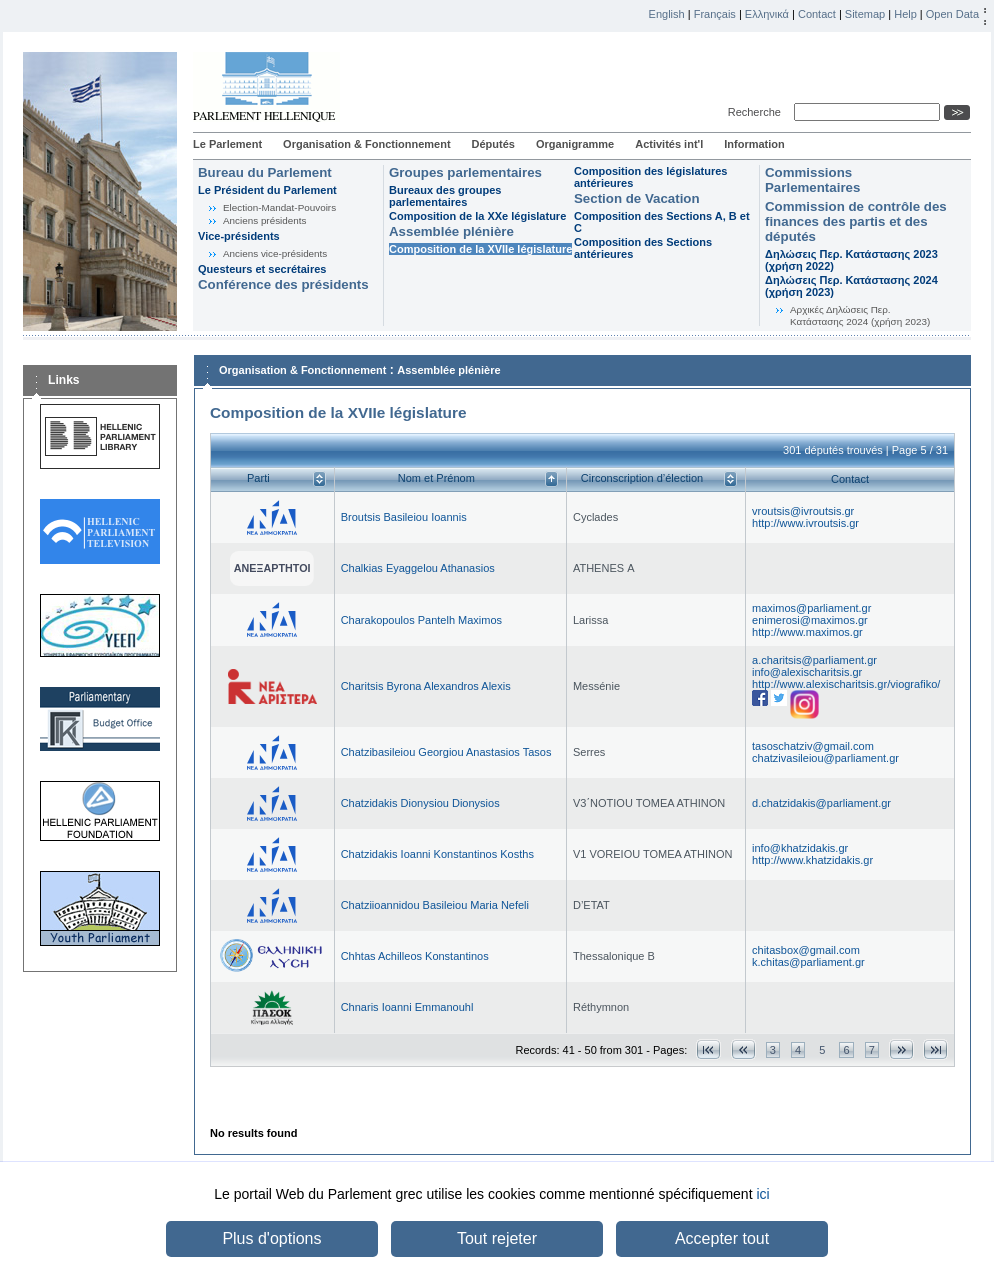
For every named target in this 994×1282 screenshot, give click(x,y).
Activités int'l (669, 144)
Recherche (757, 112)
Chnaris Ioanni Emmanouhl (407, 1007)
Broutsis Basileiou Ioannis (404, 517)
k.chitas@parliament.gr (808, 962)
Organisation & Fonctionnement (366, 144)
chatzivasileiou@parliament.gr (825, 758)
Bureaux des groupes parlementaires (445, 196)
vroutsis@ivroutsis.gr (803, 511)
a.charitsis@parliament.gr (814, 660)
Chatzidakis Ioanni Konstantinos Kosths (437, 854)
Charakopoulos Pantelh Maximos (421, 620)
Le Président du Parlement (267, 190)
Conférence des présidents (283, 284)
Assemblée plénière (451, 231)
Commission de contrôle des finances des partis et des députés (856, 221)
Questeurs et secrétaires (262, 269)
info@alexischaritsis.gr (807, 672)
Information (754, 144)
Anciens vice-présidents (275, 253)
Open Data (952, 14)
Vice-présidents (239, 236)
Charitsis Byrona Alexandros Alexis (426, 686)
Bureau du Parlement (265, 172)
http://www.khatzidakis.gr (812, 860)
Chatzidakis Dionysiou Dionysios (420, 803)
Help (905, 14)
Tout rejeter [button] (497, 1238)
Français (715, 14)
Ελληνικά (767, 14)
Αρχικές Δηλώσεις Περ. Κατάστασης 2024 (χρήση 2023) (860, 315)
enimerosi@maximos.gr (810, 620)
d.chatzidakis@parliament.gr (821, 803)
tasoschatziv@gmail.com (813, 746)
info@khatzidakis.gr (800, 848)
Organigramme (575, 144)
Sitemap (865, 14)
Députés (493, 144)
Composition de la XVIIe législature (480, 249)
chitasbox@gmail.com (806, 950)
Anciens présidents (264, 220)
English (667, 14)
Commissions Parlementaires (812, 180)
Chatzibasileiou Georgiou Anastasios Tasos (446, 752)
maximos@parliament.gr (811, 608)
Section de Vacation (637, 198)
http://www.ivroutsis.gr (805, 523)
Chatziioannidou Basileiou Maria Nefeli (435, 905)
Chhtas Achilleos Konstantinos (415, 956)
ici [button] (762, 1194)
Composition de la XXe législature (477, 216)
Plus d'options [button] (271, 1238)
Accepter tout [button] (722, 1238)
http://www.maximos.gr (807, 632)
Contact (817, 14)
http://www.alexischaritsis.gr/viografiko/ (846, 684)
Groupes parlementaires (465, 172)
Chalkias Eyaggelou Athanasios (418, 568)
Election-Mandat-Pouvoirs (279, 207)
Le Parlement (227, 144)
